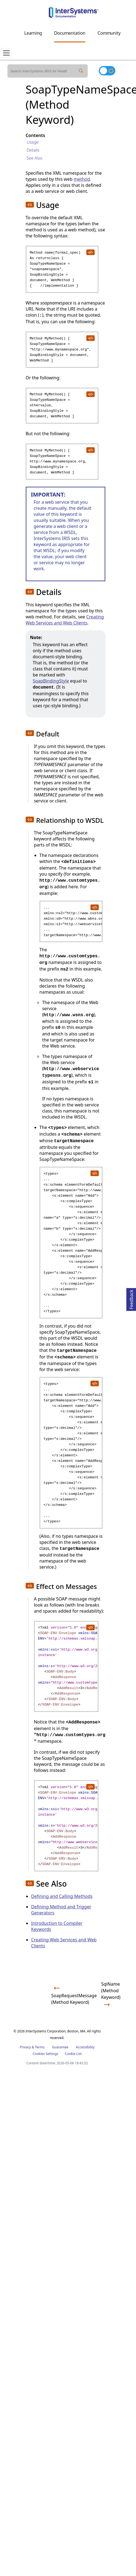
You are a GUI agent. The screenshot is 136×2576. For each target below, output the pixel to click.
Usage (33, 142)
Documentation (69, 33)
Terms (40, 2047)
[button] (30, 205)
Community (109, 33)
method (82, 179)
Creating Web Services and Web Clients (65, 620)
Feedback (131, 1298)
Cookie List (73, 2053)
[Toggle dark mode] (107, 70)
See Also (34, 158)
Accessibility (85, 2047)
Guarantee (60, 2047)
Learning (33, 33)
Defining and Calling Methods (62, 1896)
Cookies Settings (45, 2054)
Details (33, 150)
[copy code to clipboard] (90, 252)
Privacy (25, 2047)
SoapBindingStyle (51, 681)
